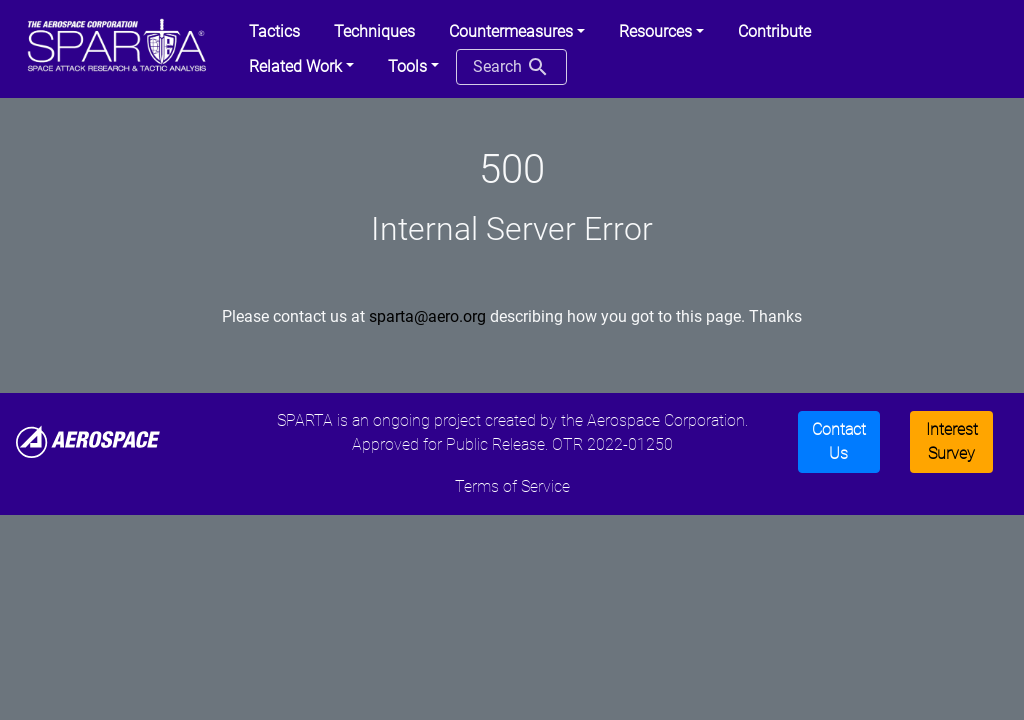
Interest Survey (952, 441)
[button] (517, 32)
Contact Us (839, 441)
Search (511, 67)
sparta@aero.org (427, 316)
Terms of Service (512, 486)
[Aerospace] (88, 440)
